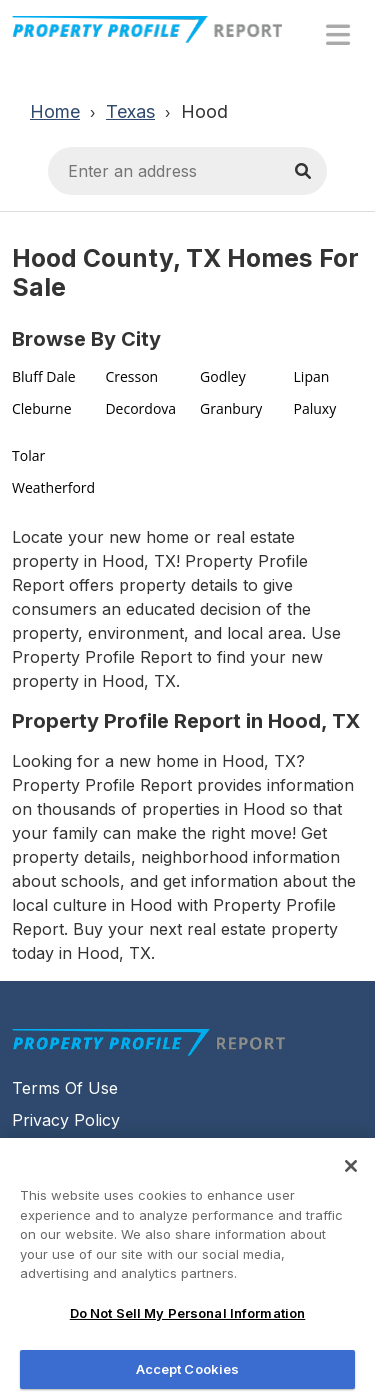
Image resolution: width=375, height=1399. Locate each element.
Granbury (231, 408)
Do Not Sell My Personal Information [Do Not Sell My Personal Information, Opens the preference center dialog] (188, 1321)
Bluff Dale (44, 376)
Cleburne (42, 408)
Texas (130, 111)
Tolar (28, 455)
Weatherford (53, 487)
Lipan (312, 376)
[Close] (351, 1174)
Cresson (131, 376)
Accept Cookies (188, 1377)
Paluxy (315, 408)
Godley (223, 376)
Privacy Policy (66, 1120)
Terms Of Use (65, 1088)
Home (55, 111)
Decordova (140, 408)
